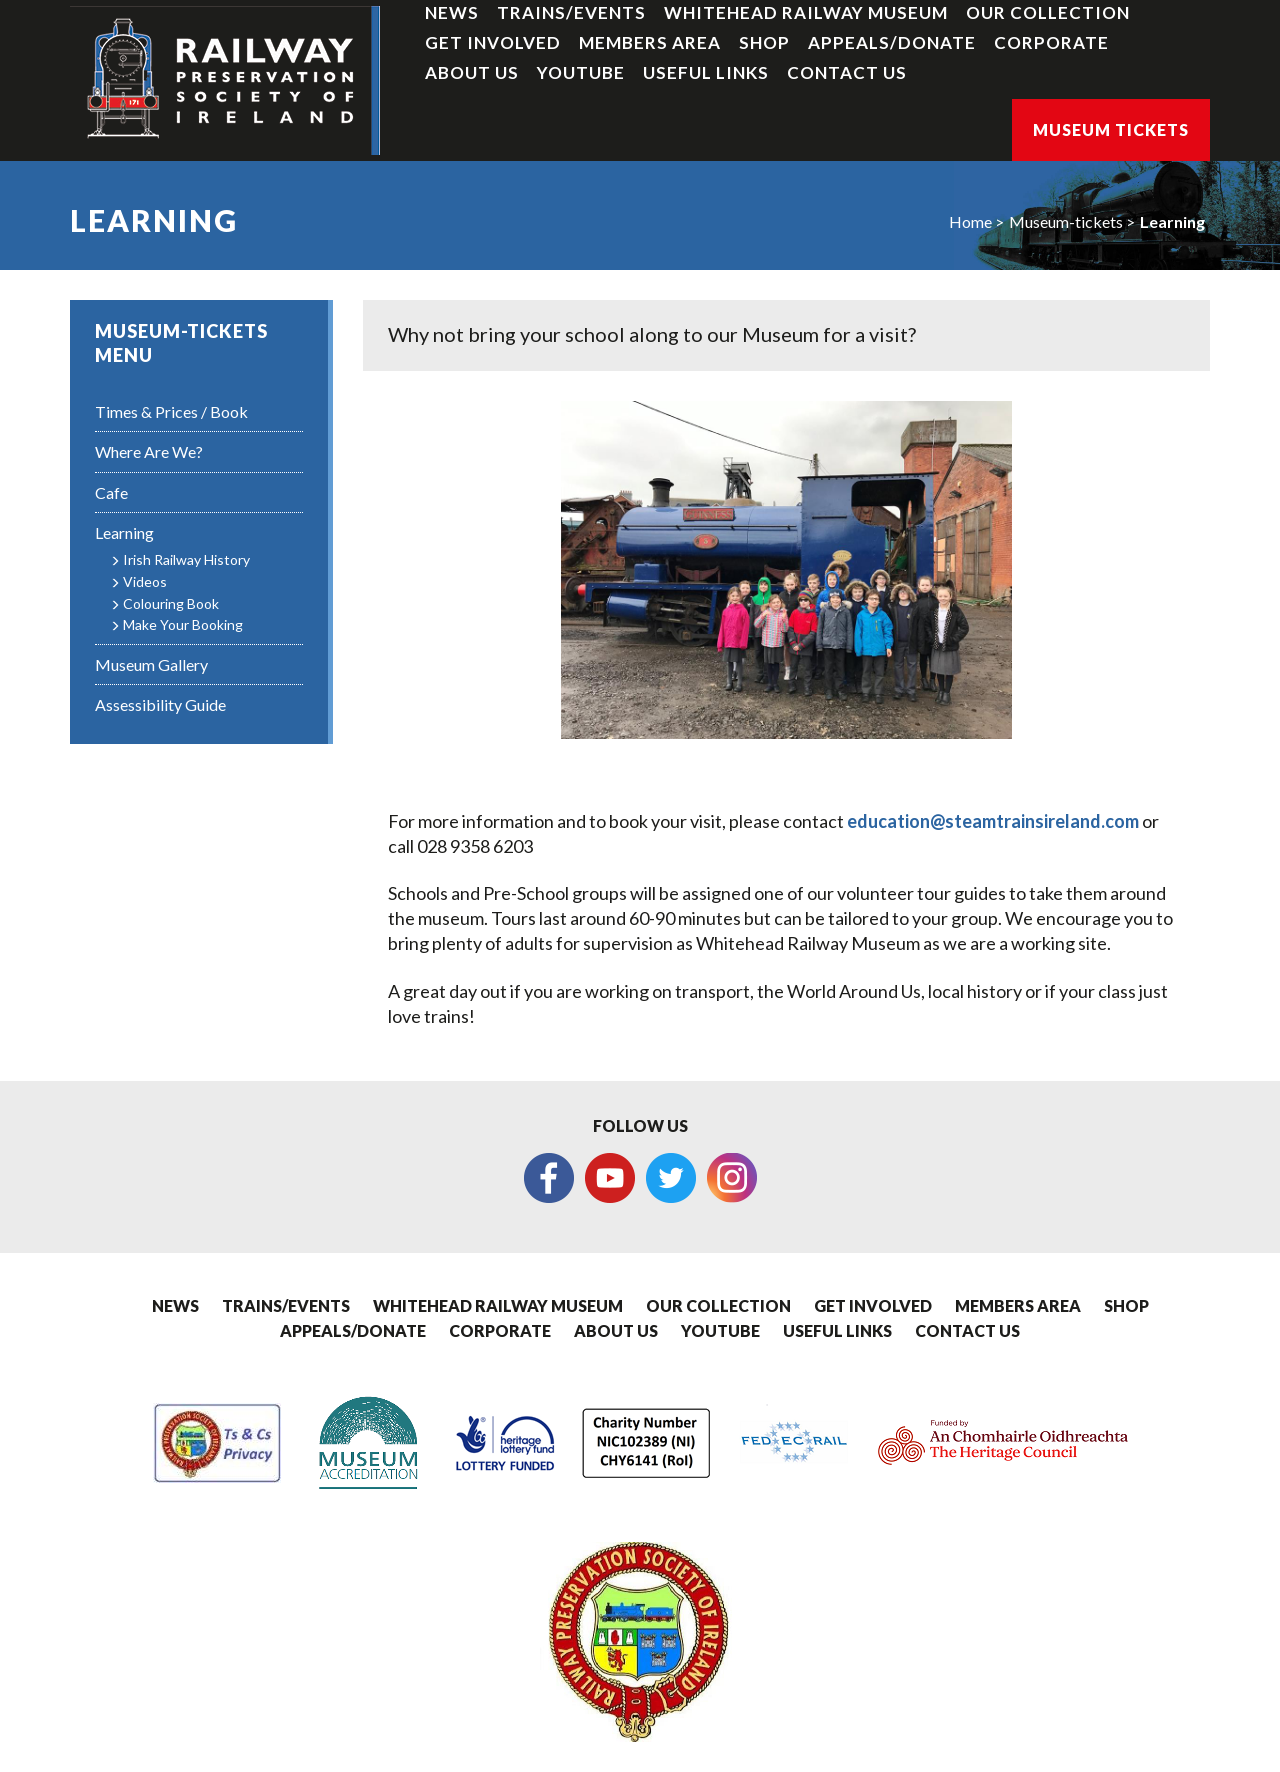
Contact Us (847, 72)
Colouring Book (171, 603)
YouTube (581, 72)
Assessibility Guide (160, 704)
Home (970, 221)
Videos (145, 581)
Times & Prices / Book (171, 411)
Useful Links (706, 72)
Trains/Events (571, 12)
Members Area (650, 42)
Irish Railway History (186, 559)
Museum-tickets (1066, 221)
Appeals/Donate (892, 42)
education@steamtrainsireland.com (993, 821)
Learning (1172, 221)
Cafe (111, 492)
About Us (472, 72)
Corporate (1051, 42)
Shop (764, 42)
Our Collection (1048, 12)
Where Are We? (149, 451)
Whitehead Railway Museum (806, 12)
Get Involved (493, 42)
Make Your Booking (183, 624)
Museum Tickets (1111, 129)
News (452, 12)
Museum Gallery (151, 664)
